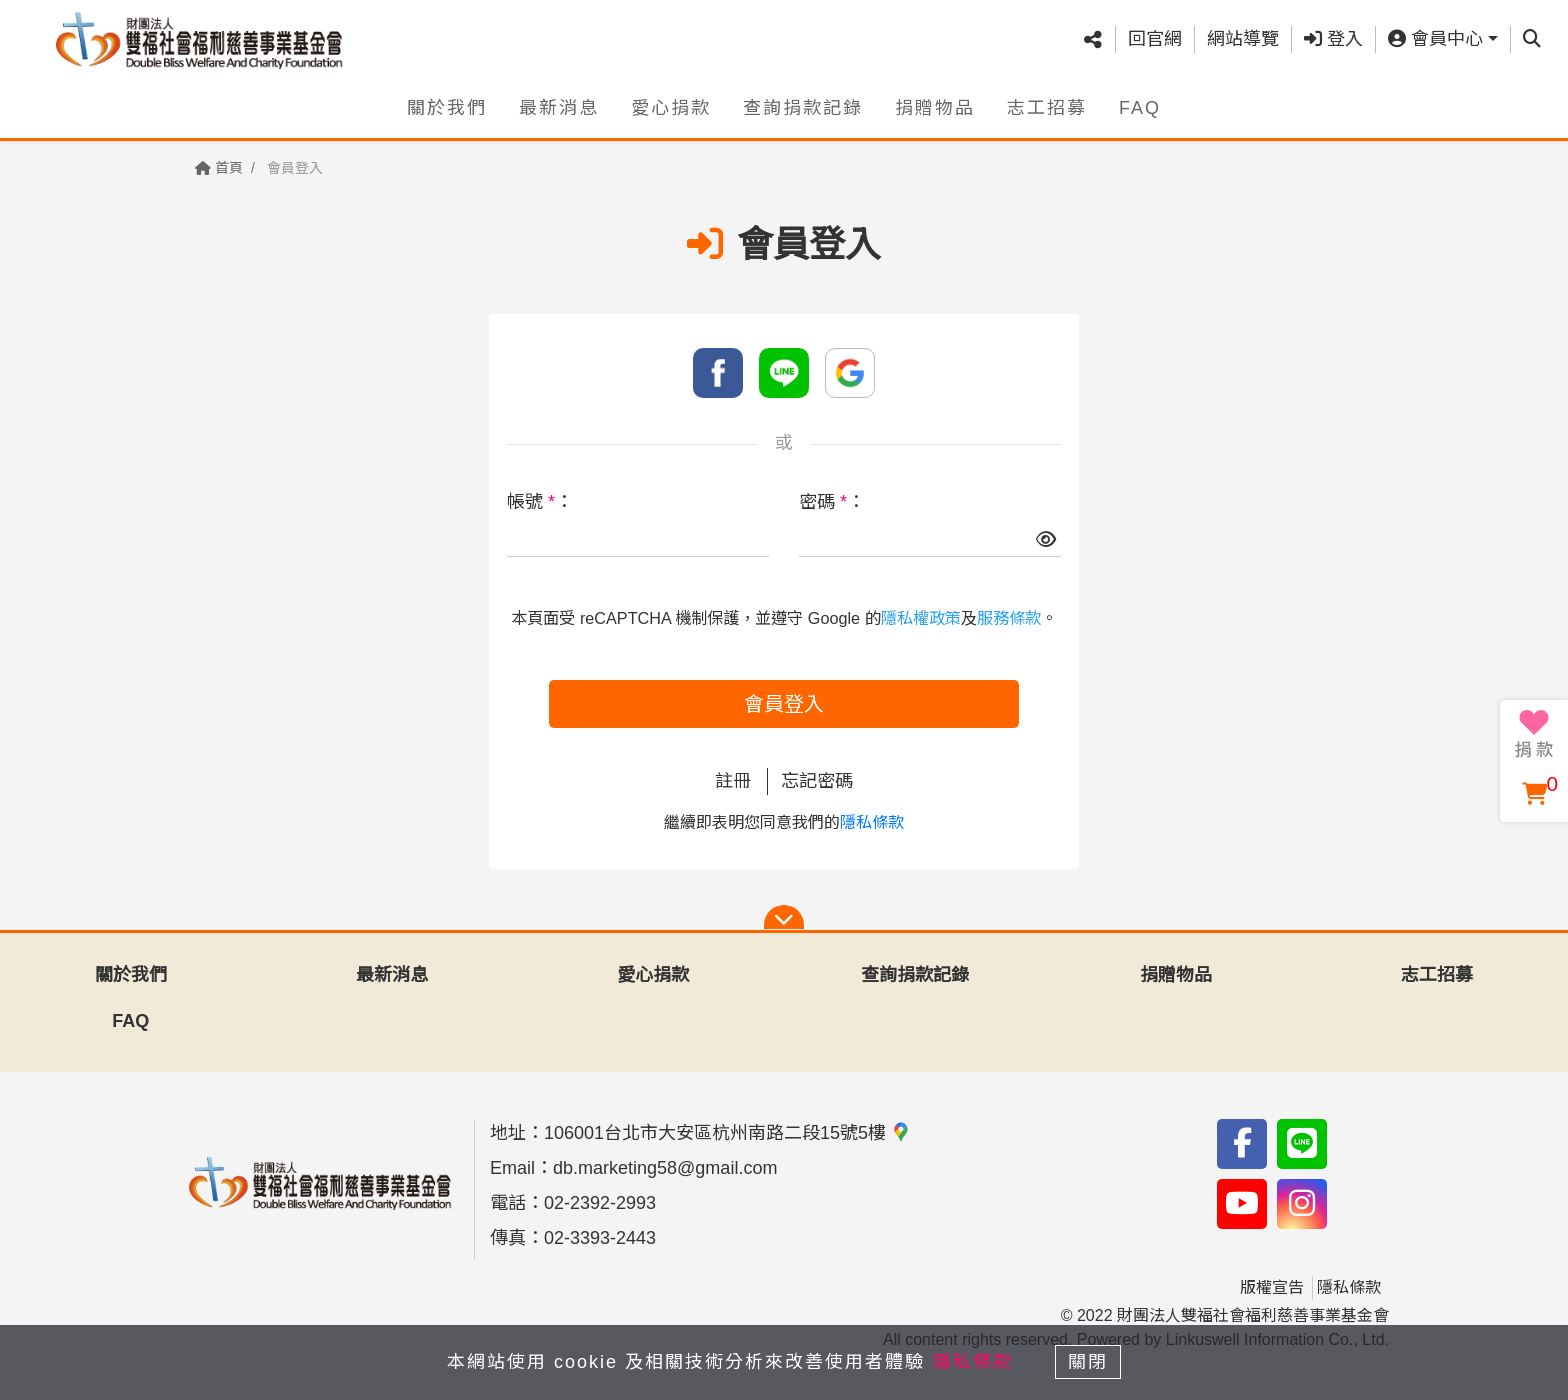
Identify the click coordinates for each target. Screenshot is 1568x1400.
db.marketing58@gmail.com (665, 1168)
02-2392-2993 (600, 1203)
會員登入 (784, 704)
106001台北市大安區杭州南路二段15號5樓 (727, 1133)
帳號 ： (540, 502)
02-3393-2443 (600, 1238)
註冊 (733, 781)
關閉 (1089, 1362)
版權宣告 (1272, 1287)
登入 (1333, 39)
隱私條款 (872, 822)
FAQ (1140, 107)
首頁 (219, 168)
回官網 (1155, 39)
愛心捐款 (671, 107)
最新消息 (559, 107)
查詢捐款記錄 (803, 107)
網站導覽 (1243, 39)
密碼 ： (832, 502)
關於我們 (447, 107)
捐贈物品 (935, 107)
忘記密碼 (817, 781)
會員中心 (1435, 39)
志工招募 (1047, 107)
